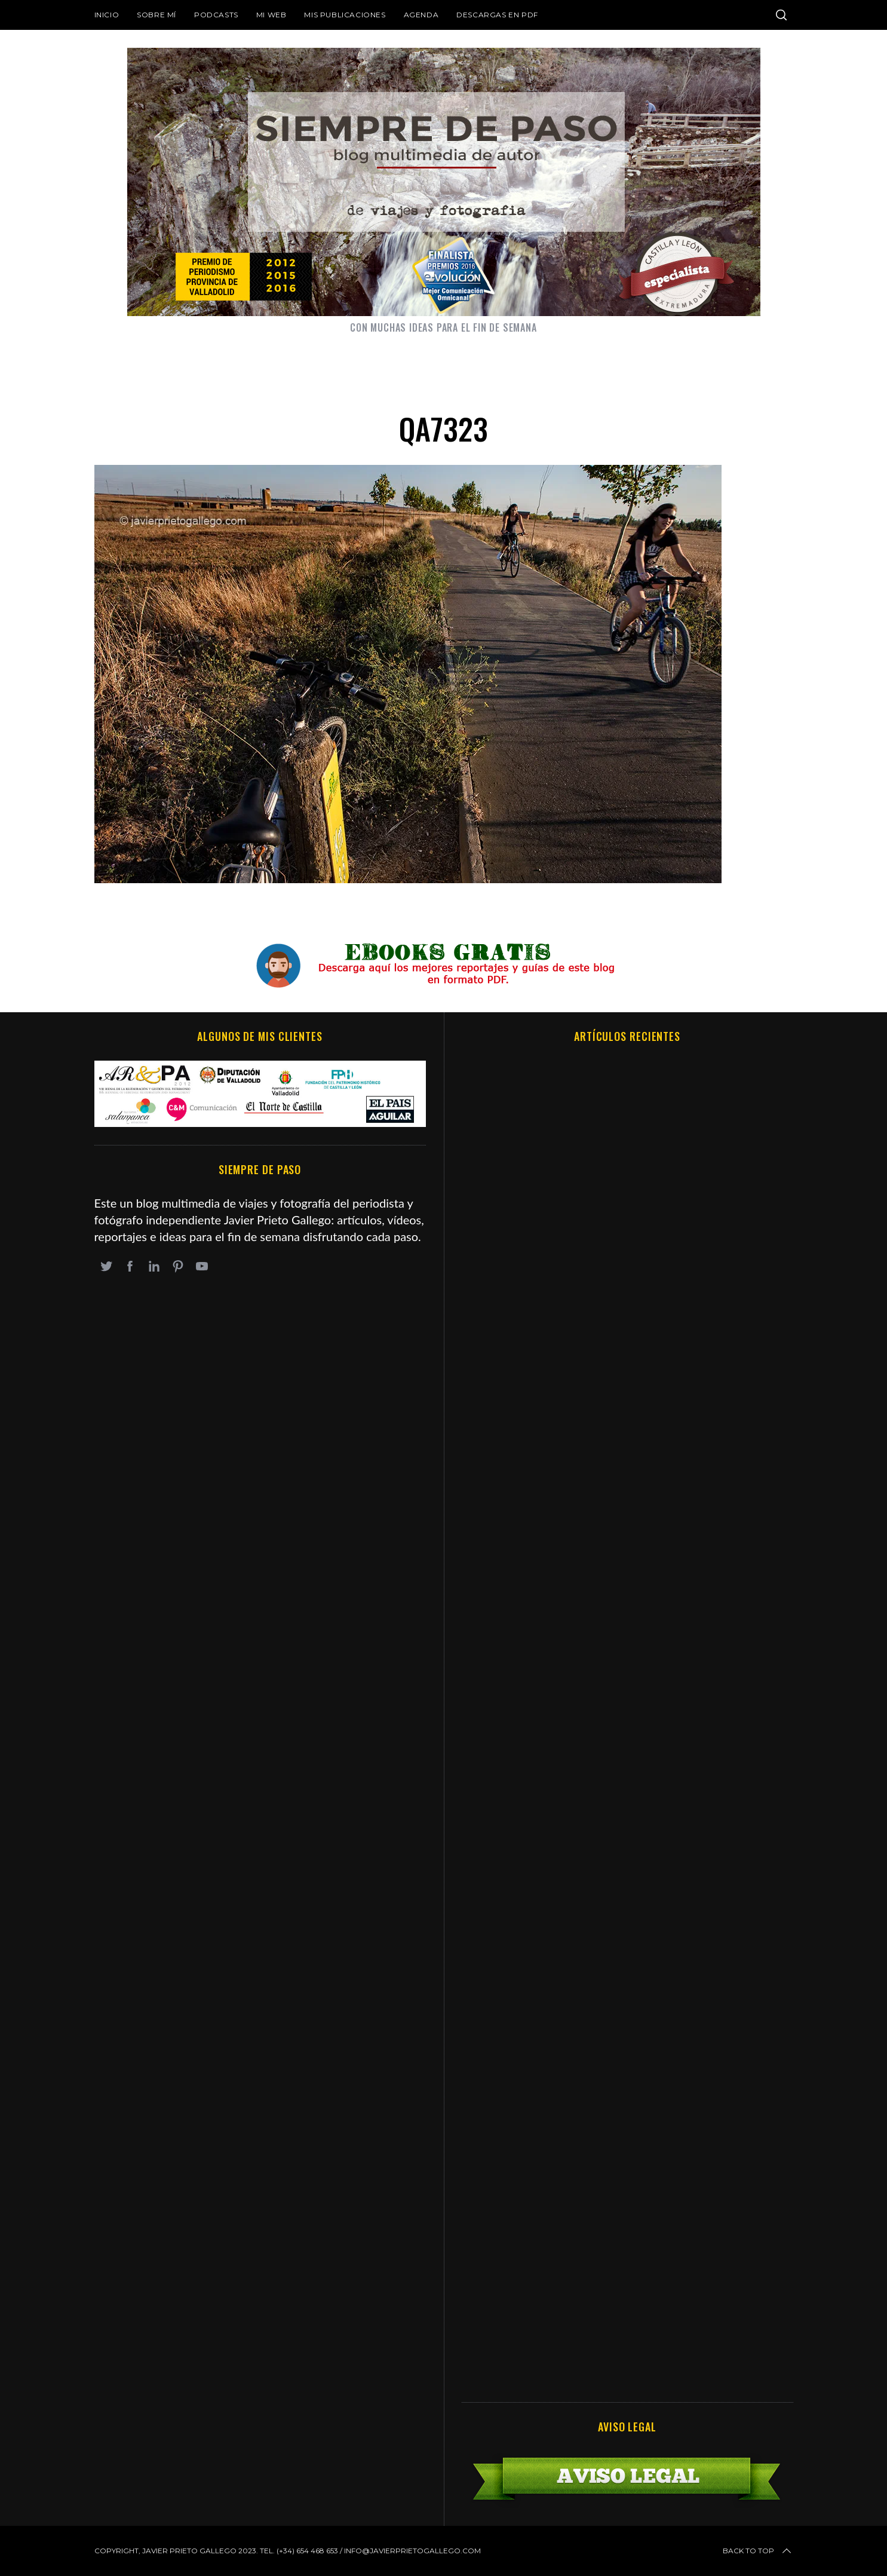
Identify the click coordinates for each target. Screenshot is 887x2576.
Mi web (271, 14)
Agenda (421, 14)
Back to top (758, 2550)
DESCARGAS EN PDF (497, 14)
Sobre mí (156, 14)
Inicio (106, 14)
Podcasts (216, 14)
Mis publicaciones (344, 14)
